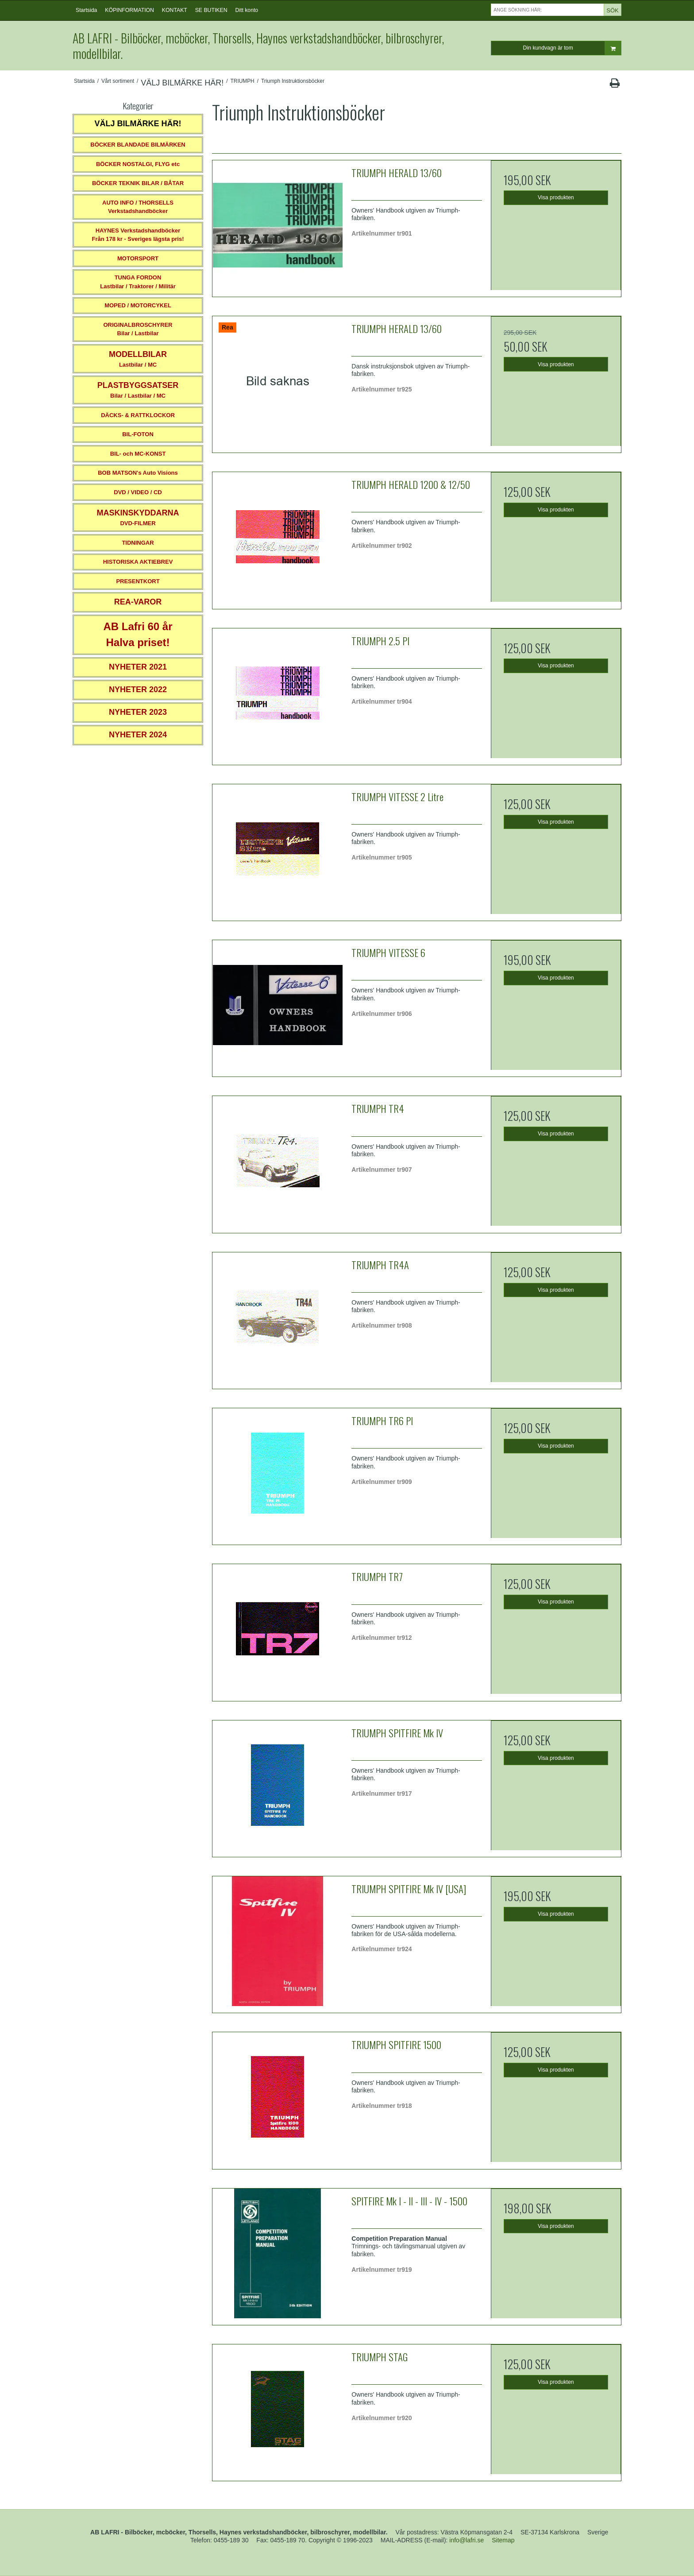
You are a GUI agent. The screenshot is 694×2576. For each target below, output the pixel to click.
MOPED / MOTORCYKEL (137, 305)
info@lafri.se (466, 2540)
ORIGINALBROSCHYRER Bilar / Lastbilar (137, 329)
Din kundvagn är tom (572, 48)
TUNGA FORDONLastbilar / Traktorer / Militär (138, 282)
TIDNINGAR (138, 542)
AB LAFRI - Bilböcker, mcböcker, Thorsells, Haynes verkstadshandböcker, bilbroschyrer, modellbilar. (258, 45)
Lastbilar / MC (138, 359)
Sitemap (503, 2540)
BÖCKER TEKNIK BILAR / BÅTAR (138, 183)
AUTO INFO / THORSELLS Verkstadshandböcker (138, 207)
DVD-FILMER (137, 517)
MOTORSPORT (137, 258)
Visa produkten (556, 197)
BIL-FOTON (138, 434)
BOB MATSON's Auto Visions (138, 472)
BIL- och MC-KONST (138, 453)
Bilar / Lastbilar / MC (138, 390)
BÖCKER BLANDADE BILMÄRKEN (137, 144)
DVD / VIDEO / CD (138, 492)
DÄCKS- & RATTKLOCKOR (138, 415)
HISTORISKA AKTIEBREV (138, 561)
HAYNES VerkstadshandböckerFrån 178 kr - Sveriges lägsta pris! (138, 235)
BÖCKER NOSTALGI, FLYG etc (138, 164)
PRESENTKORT (137, 581)
